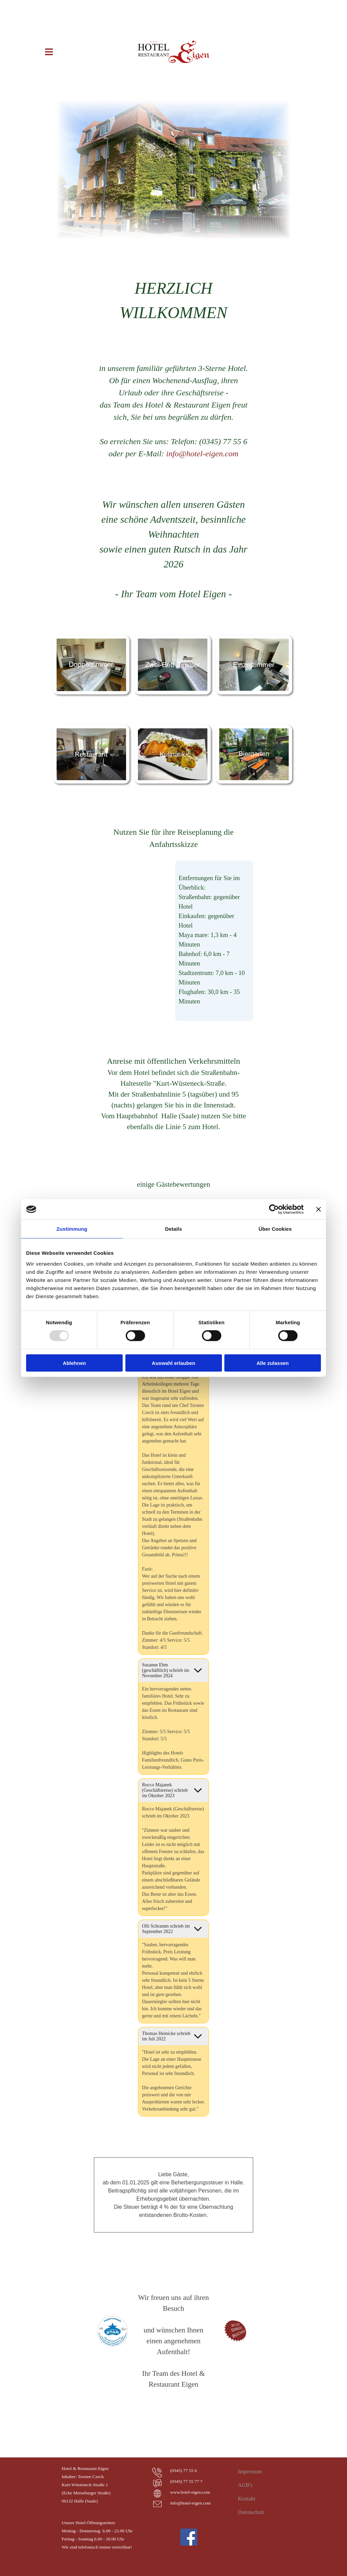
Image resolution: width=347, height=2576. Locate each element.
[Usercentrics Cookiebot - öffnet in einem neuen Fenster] (274, 1209)
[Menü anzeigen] (49, 52)
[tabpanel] (173, 300)
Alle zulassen (273, 1363)
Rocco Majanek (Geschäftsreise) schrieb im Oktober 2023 (165, 1790)
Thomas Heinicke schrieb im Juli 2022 (166, 2036)
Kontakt (247, 2498)
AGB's (245, 2485)
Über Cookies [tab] (275, 1229)
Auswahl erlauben (173, 1363)
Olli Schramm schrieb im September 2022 (166, 1929)
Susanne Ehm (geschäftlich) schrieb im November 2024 (165, 1670)
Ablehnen (74, 1363)
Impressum (250, 2471)
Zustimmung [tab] (72, 1229)
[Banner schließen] (318, 1209)
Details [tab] (173, 1229)
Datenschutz (251, 2512)
